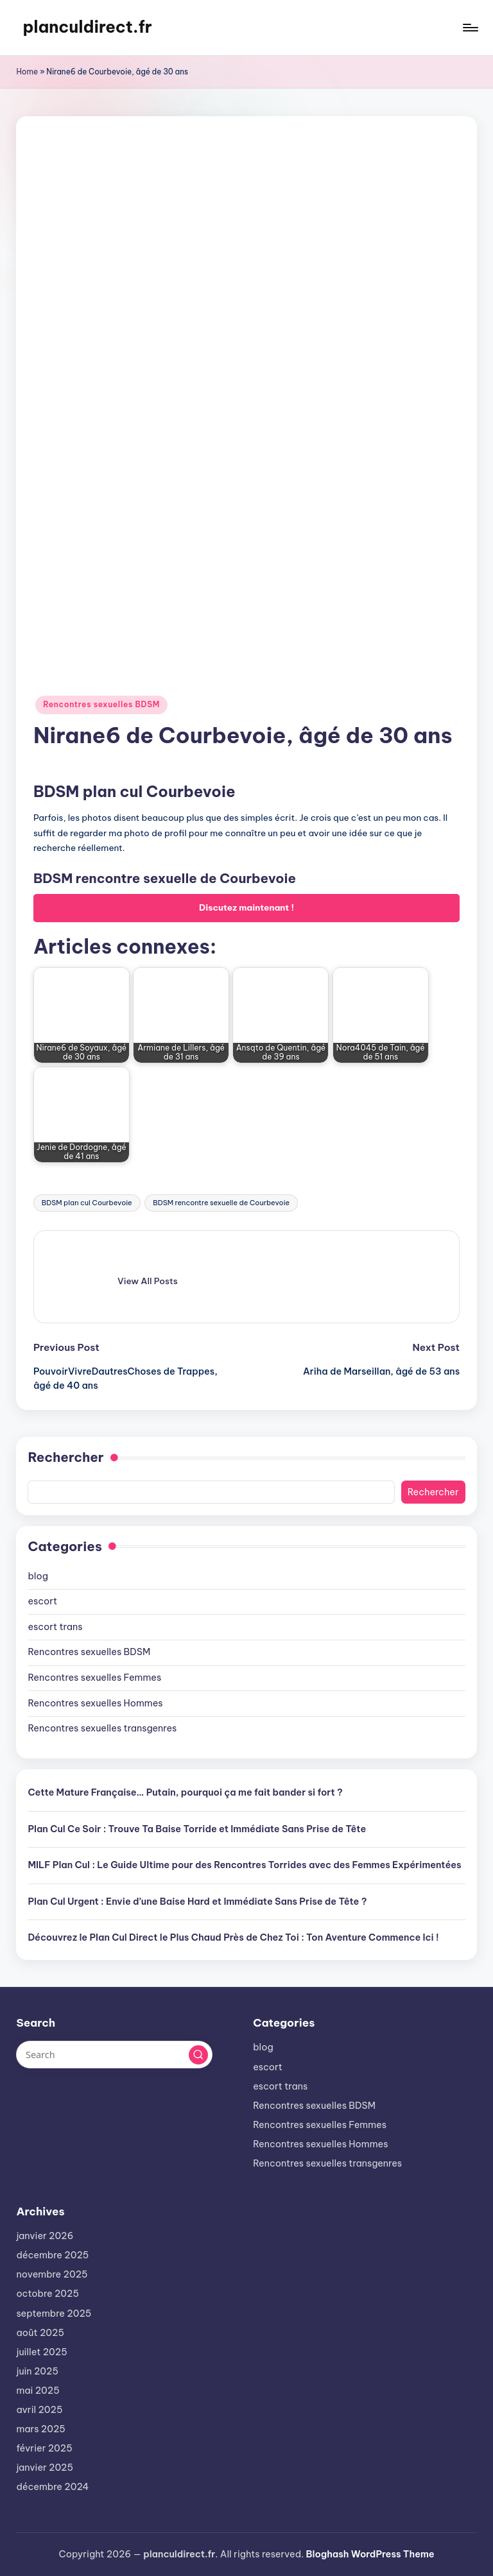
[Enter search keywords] (114, 2054)
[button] (147, 1281)
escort (42, 1601)
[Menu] (469, 27)
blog (38, 1576)
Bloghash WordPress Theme (370, 2554)
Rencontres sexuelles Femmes (94, 1677)
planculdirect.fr (86, 27)
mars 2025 (40, 2429)
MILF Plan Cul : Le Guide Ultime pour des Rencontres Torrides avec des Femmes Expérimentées (244, 1865)
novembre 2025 (51, 2274)
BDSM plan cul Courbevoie (87, 1202)
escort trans (55, 1627)
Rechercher (65, 1457)
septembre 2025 (53, 2313)
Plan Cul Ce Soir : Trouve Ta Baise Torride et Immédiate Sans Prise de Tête (197, 1829)
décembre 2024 (52, 2487)
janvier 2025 (44, 2467)
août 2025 (40, 2333)
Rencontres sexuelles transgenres (102, 1728)
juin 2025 (37, 2371)
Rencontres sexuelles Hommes (95, 1703)
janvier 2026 (44, 2236)
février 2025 (44, 2448)
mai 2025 (37, 2390)
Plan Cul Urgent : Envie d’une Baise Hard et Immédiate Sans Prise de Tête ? (197, 1901)
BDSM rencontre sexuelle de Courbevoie (221, 1202)
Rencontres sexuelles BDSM (101, 704)
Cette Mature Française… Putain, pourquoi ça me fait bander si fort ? (185, 1792)
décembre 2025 (52, 2255)
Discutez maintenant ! (246, 907)
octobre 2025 (47, 2293)
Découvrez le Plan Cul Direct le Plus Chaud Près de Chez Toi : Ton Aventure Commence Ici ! (233, 1937)
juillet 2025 (41, 2352)
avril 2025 (39, 2410)
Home (27, 71)
